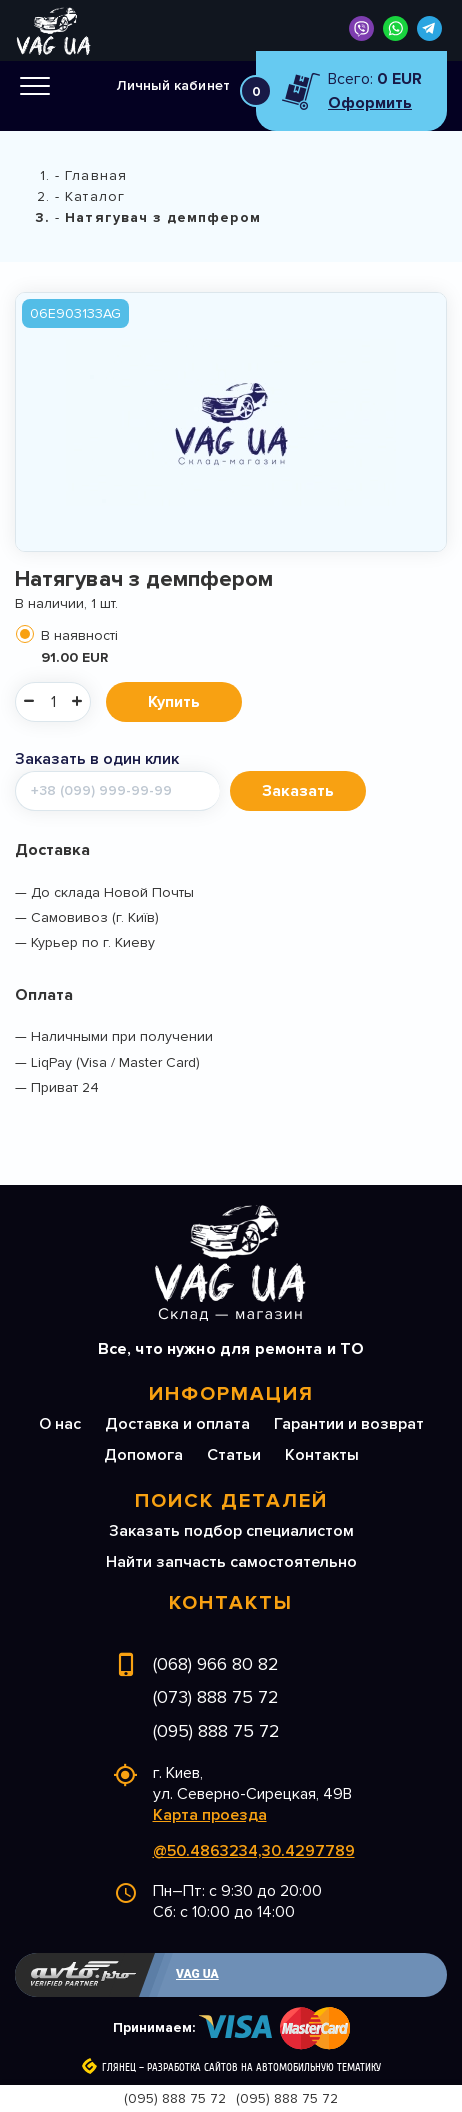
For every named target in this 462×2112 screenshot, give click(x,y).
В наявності (241, 647)
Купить (174, 702)
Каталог (95, 196)
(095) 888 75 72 (216, 1731)
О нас (60, 1424)
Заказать (298, 791)
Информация (231, 1394)
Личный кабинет (173, 85)
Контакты (322, 1455)
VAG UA (197, 1974)
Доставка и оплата (177, 1424)
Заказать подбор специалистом (231, 1531)
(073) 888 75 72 (216, 1697)
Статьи (234, 1455)
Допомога (143, 1455)
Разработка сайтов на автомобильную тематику (264, 2068)
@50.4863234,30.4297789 (254, 1851)
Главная (96, 175)
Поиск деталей (231, 1501)
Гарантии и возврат (349, 1424)
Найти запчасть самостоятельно (231, 1562)
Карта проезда (210, 1815)
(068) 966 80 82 (216, 1664)
